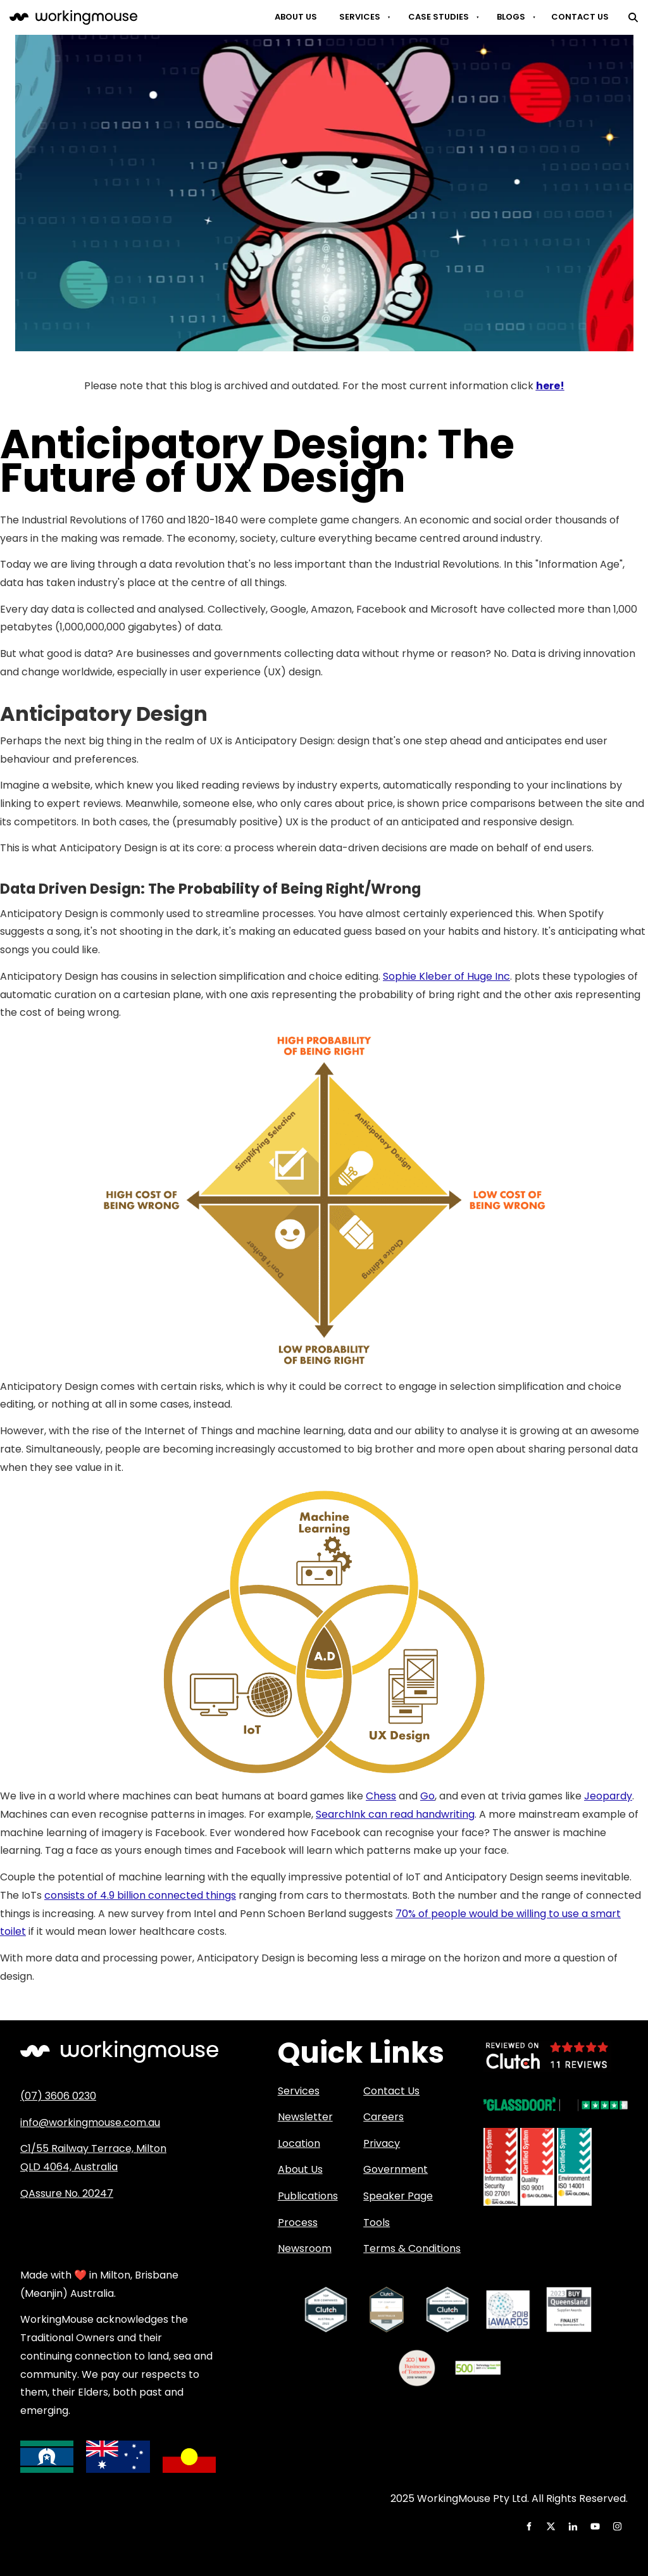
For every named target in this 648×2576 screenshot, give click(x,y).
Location (299, 2143)
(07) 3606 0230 (58, 2096)
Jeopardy (608, 1796)
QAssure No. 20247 (66, 2193)
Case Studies (438, 17)
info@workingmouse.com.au (90, 2122)
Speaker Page (398, 2196)
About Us (296, 17)
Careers (383, 2117)
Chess (381, 1796)
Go (427, 1796)
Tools (376, 2222)
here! (550, 385)
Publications (308, 2196)
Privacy (381, 2143)
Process (298, 2222)
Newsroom (305, 2248)
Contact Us (580, 17)
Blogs (511, 17)
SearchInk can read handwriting (395, 1814)
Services (359, 17)
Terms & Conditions (412, 2248)
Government (395, 2169)
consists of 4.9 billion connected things (140, 1895)
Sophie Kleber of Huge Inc (446, 976)
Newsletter (305, 2117)
